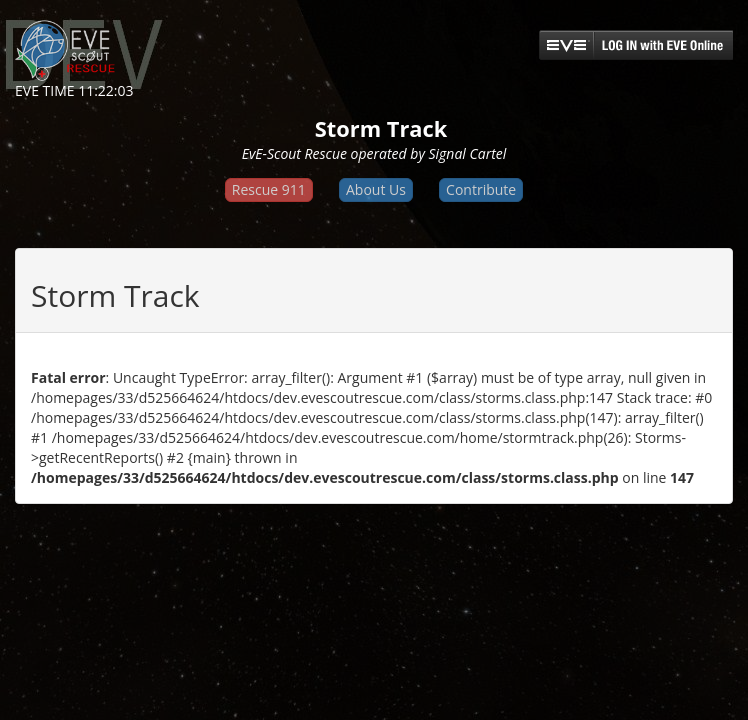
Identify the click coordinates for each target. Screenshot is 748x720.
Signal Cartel (467, 153)
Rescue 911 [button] (269, 189)
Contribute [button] (481, 189)
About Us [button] (376, 189)
